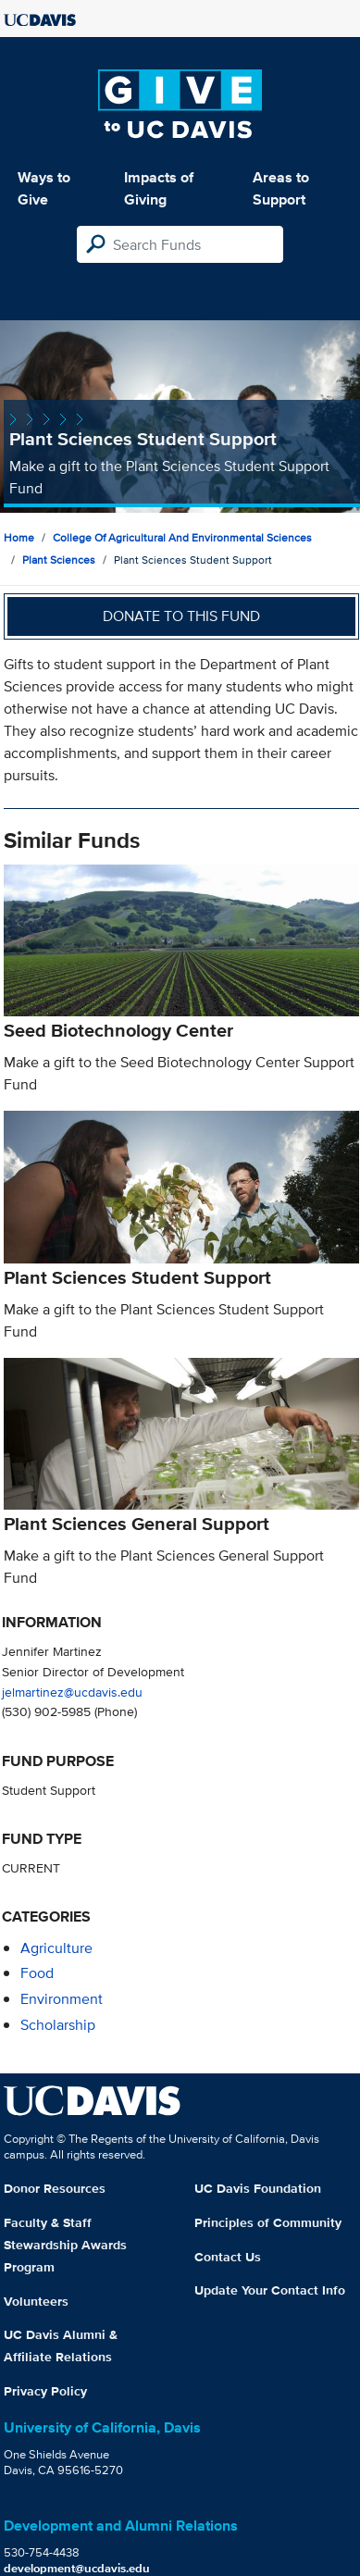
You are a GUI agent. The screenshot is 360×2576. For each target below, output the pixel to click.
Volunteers (36, 2301)
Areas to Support (281, 188)
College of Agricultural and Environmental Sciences (182, 537)
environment (61, 1999)
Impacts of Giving (158, 188)
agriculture (56, 1948)
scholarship (57, 2024)
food (37, 1973)
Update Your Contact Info (269, 2290)
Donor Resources (55, 2188)
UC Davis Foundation (257, 2188)
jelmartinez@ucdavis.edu (72, 1691)
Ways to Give (44, 188)
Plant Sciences (58, 559)
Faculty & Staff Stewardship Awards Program (65, 2244)
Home (19, 537)
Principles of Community (267, 2222)
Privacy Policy (45, 2391)
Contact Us (227, 2256)
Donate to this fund (181, 616)
